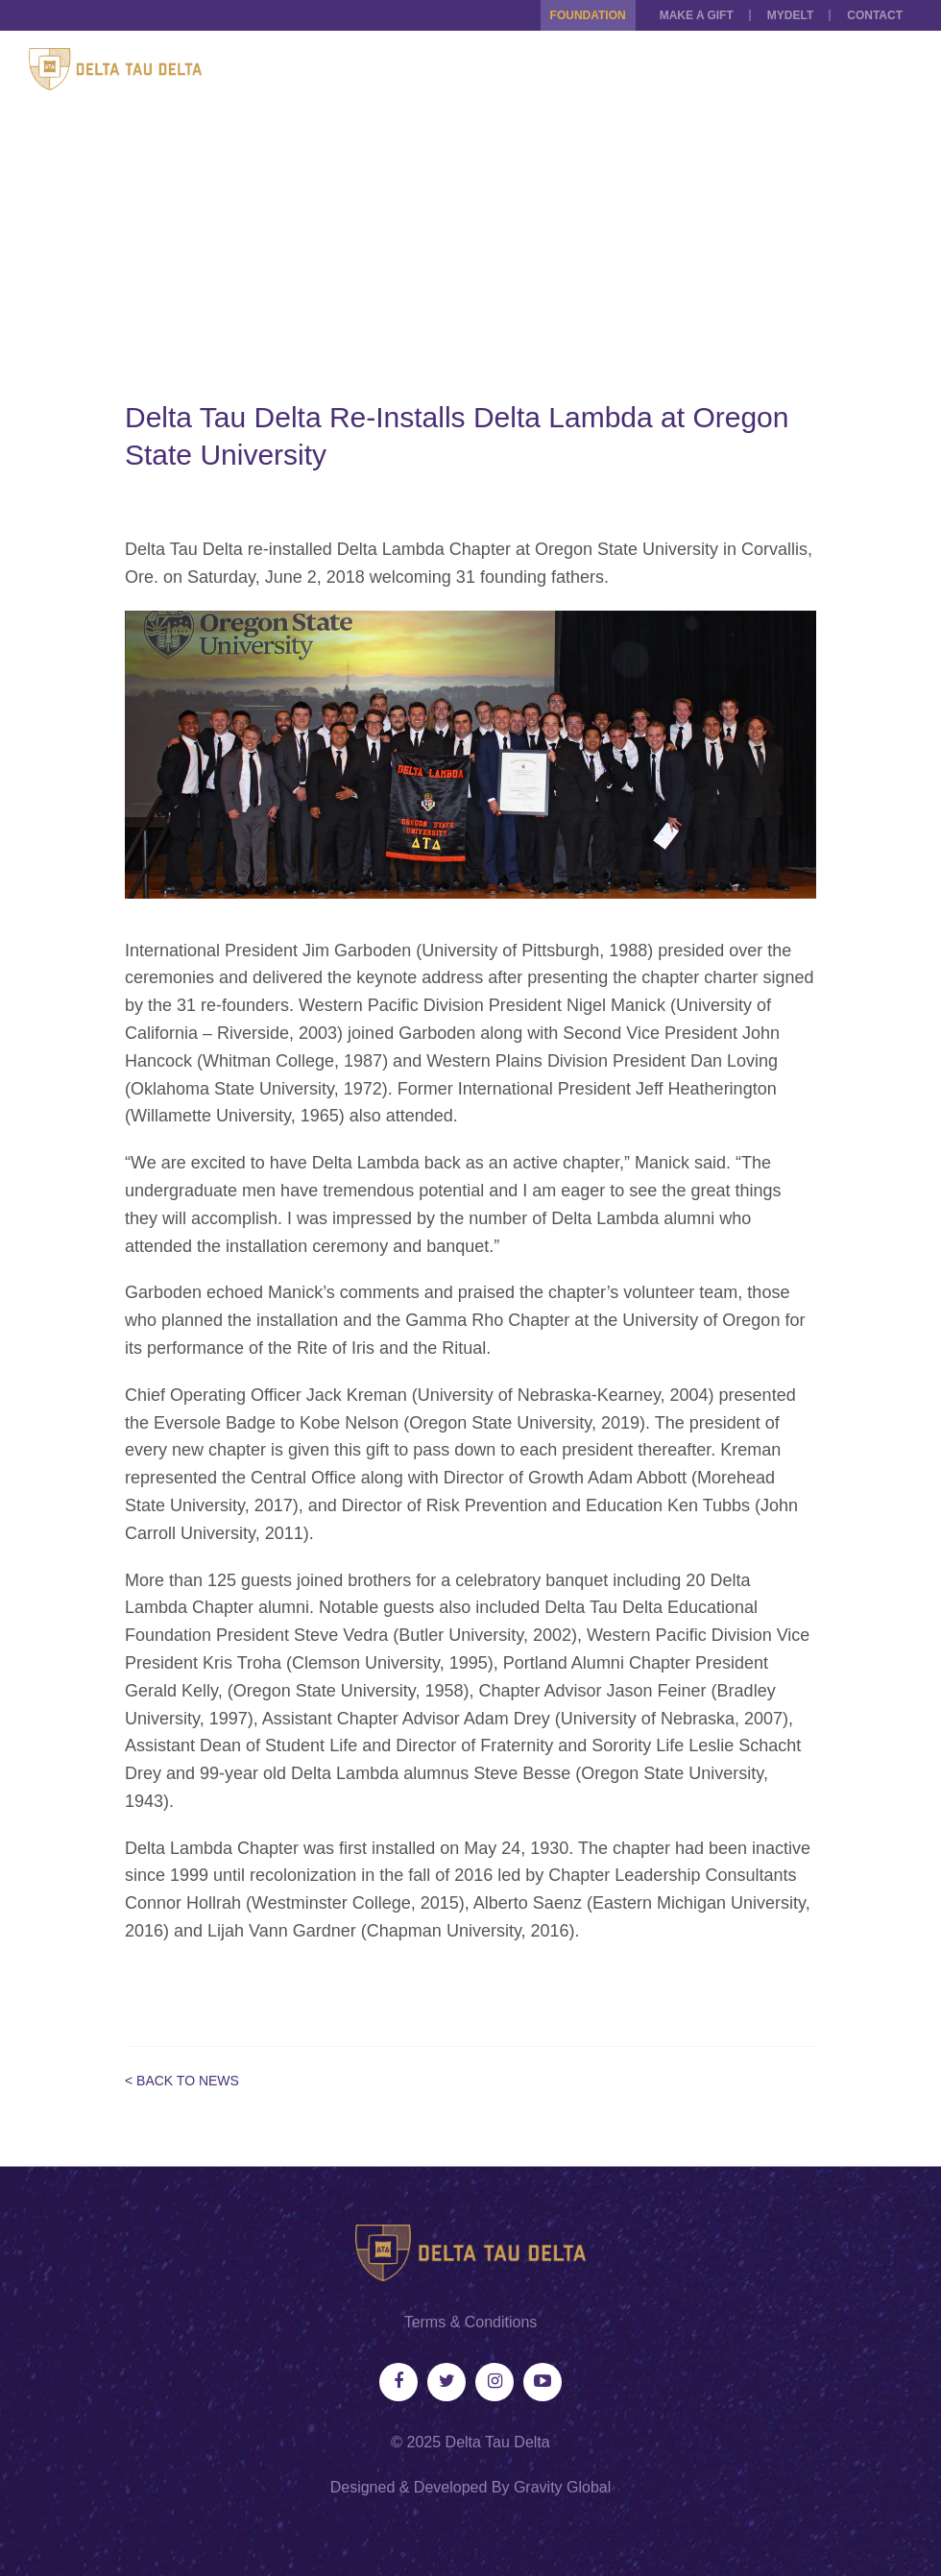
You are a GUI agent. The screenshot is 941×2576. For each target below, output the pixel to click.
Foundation (588, 15)
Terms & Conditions (471, 2322)
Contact (875, 15)
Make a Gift (697, 15)
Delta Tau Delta (498, 2442)
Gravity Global (562, 2487)
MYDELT (790, 15)
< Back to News (182, 2080)
